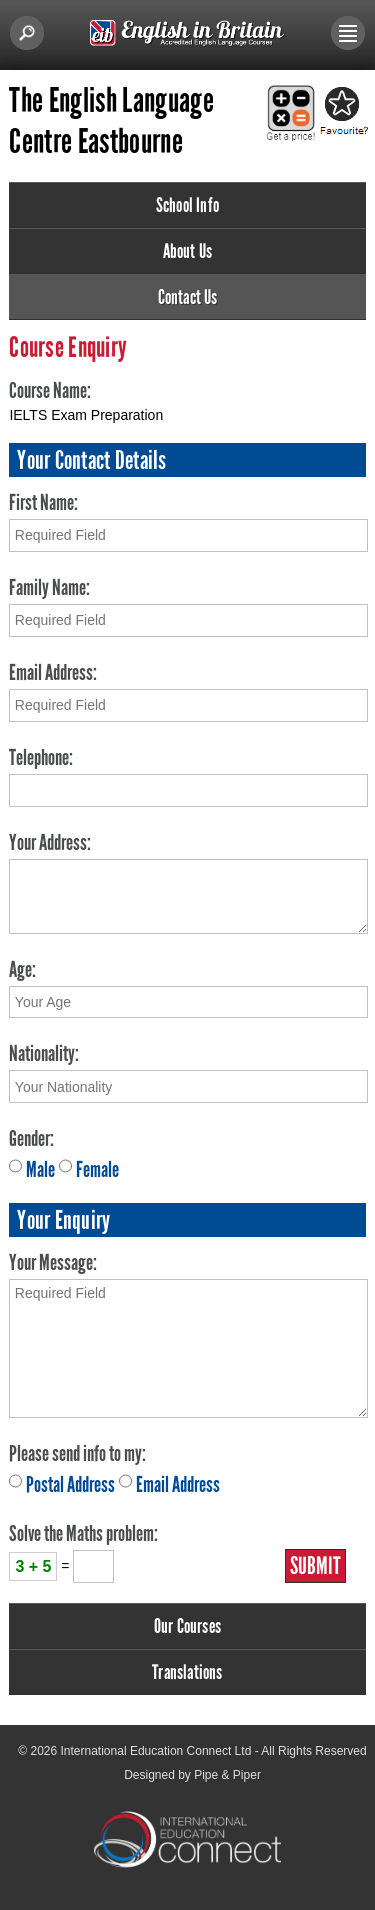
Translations (187, 1672)
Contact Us (188, 297)
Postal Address (70, 1484)
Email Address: (53, 672)
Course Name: (50, 390)
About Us (188, 251)
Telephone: (41, 757)
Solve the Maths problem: (83, 1533)
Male (40, 1169)
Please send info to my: (77, 1453)
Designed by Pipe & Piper (192, 1775)
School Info (187, 205)
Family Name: (49, 587)
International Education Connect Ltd (156, 1751)
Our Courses (187, 1626)
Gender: (31, 1138)
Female (97, 1169)
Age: (22, 969)
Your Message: (53, 1262)
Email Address (178, 1484)
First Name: (43, 502)
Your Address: (50, 842)
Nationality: (44, 1053)
